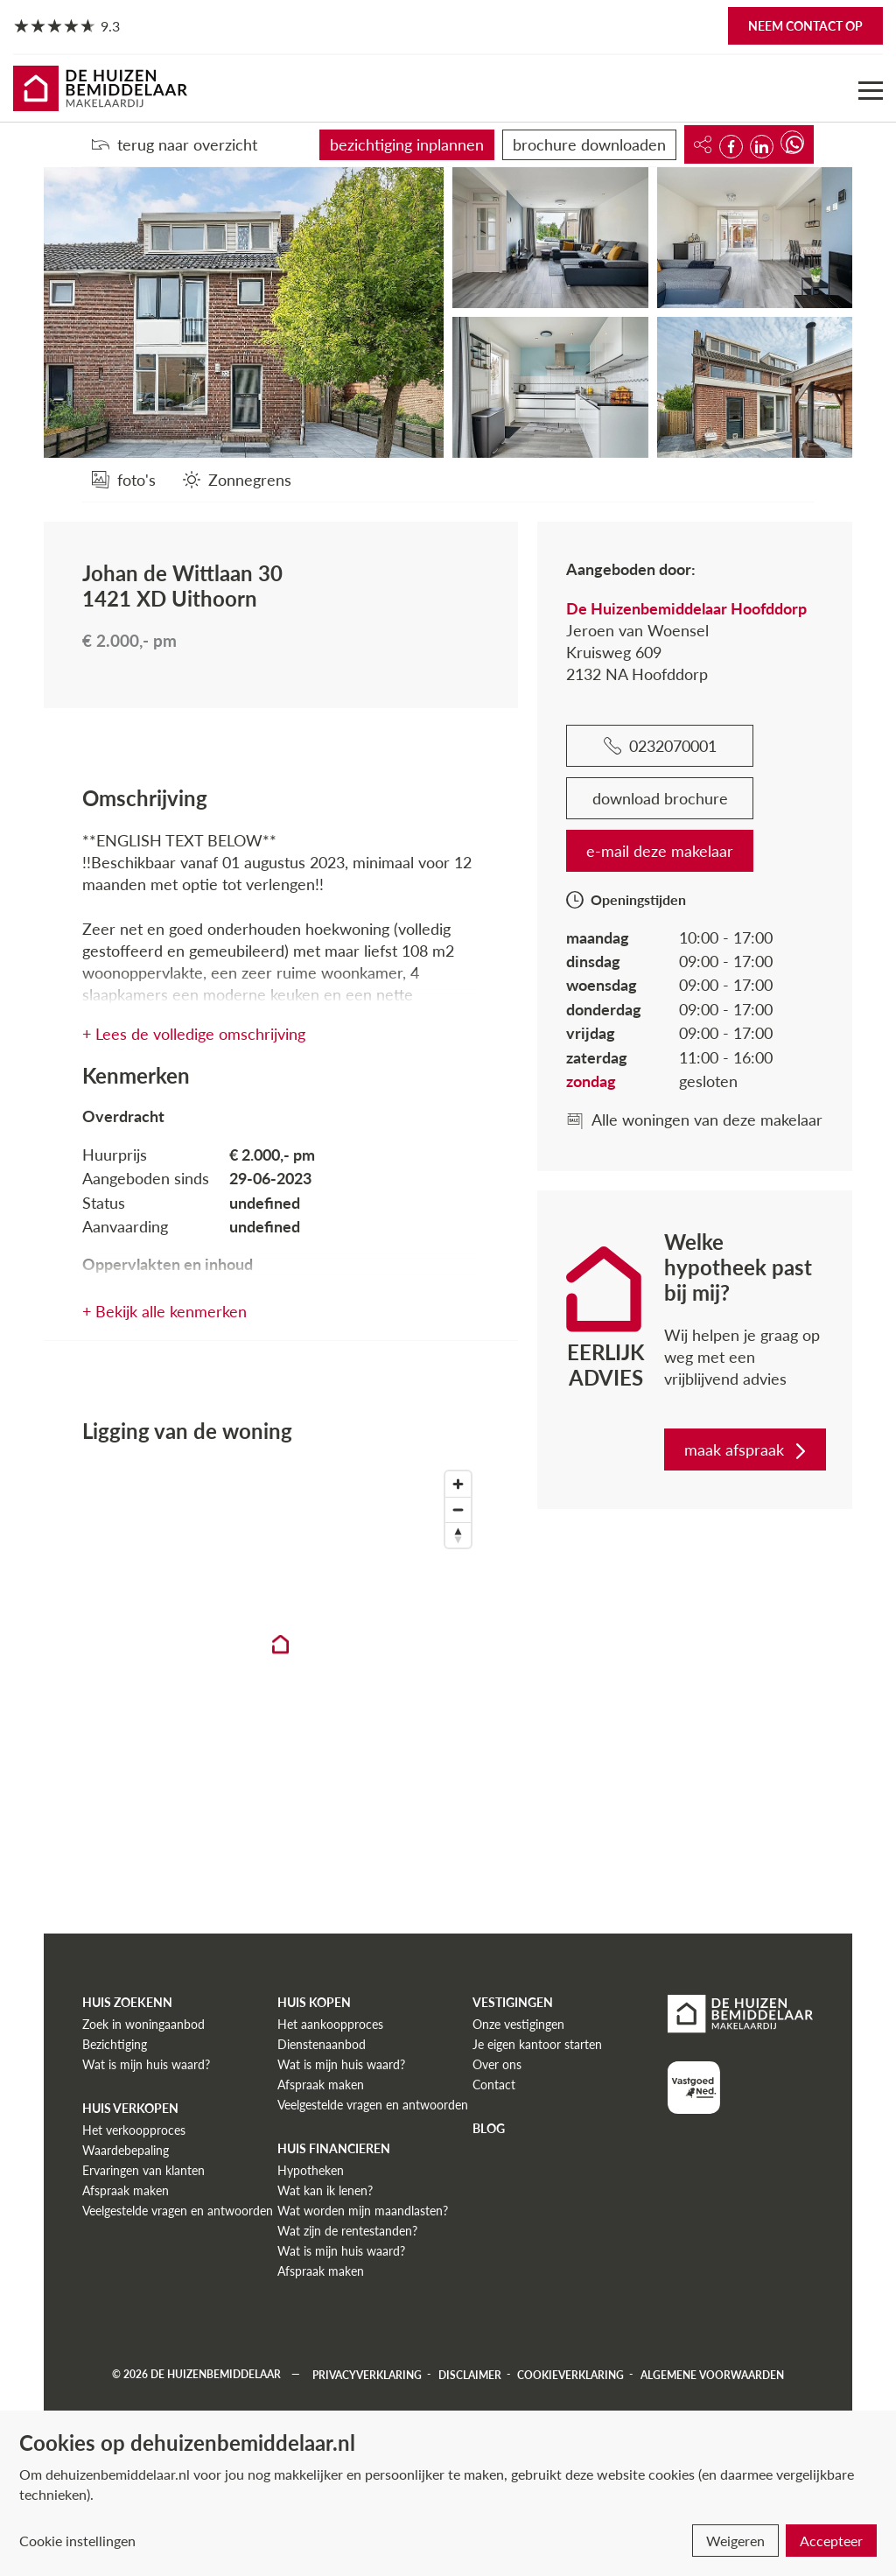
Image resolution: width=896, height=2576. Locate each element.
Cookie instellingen (77, 2540)
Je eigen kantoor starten (537, 2044)
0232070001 (660, 745)
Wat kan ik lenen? (325, 2190)
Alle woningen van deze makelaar (694, 1119)
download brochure (660, 798)
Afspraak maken (125, 2190)
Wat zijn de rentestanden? (347, 2230)
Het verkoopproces (134, 2130)
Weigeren (735, 2540)
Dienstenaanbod (321, 2044)
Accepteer (831, 2540)
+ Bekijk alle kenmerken (164, 1311)
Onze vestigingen (518, 2024)
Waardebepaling (125, 2150)
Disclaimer (469, 2374)
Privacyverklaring (367, 2374)
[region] (281, 1660)
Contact (493, 2084)
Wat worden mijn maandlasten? (362, 2210)
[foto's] (123, 479)
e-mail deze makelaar (659, 850)
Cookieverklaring (570, 2374)
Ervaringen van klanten (143, 2170)
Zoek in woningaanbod (143, 2024)
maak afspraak (746, 1449)
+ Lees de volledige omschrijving (193, 1033)
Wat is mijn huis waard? (146, 2064)
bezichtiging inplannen (407, 144)
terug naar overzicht (174, 144)
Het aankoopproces (330, 2024)
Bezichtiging (114, 2044)
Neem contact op (805, 25)
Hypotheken (310, 2170)
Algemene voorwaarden (712, 2374)
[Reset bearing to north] (458, 1535)
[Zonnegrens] (237, 479)
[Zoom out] (458, 1509)
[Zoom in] (458, 1484)
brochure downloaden (589, 144)
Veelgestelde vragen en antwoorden (177, 2210)
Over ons (497, 2064)
